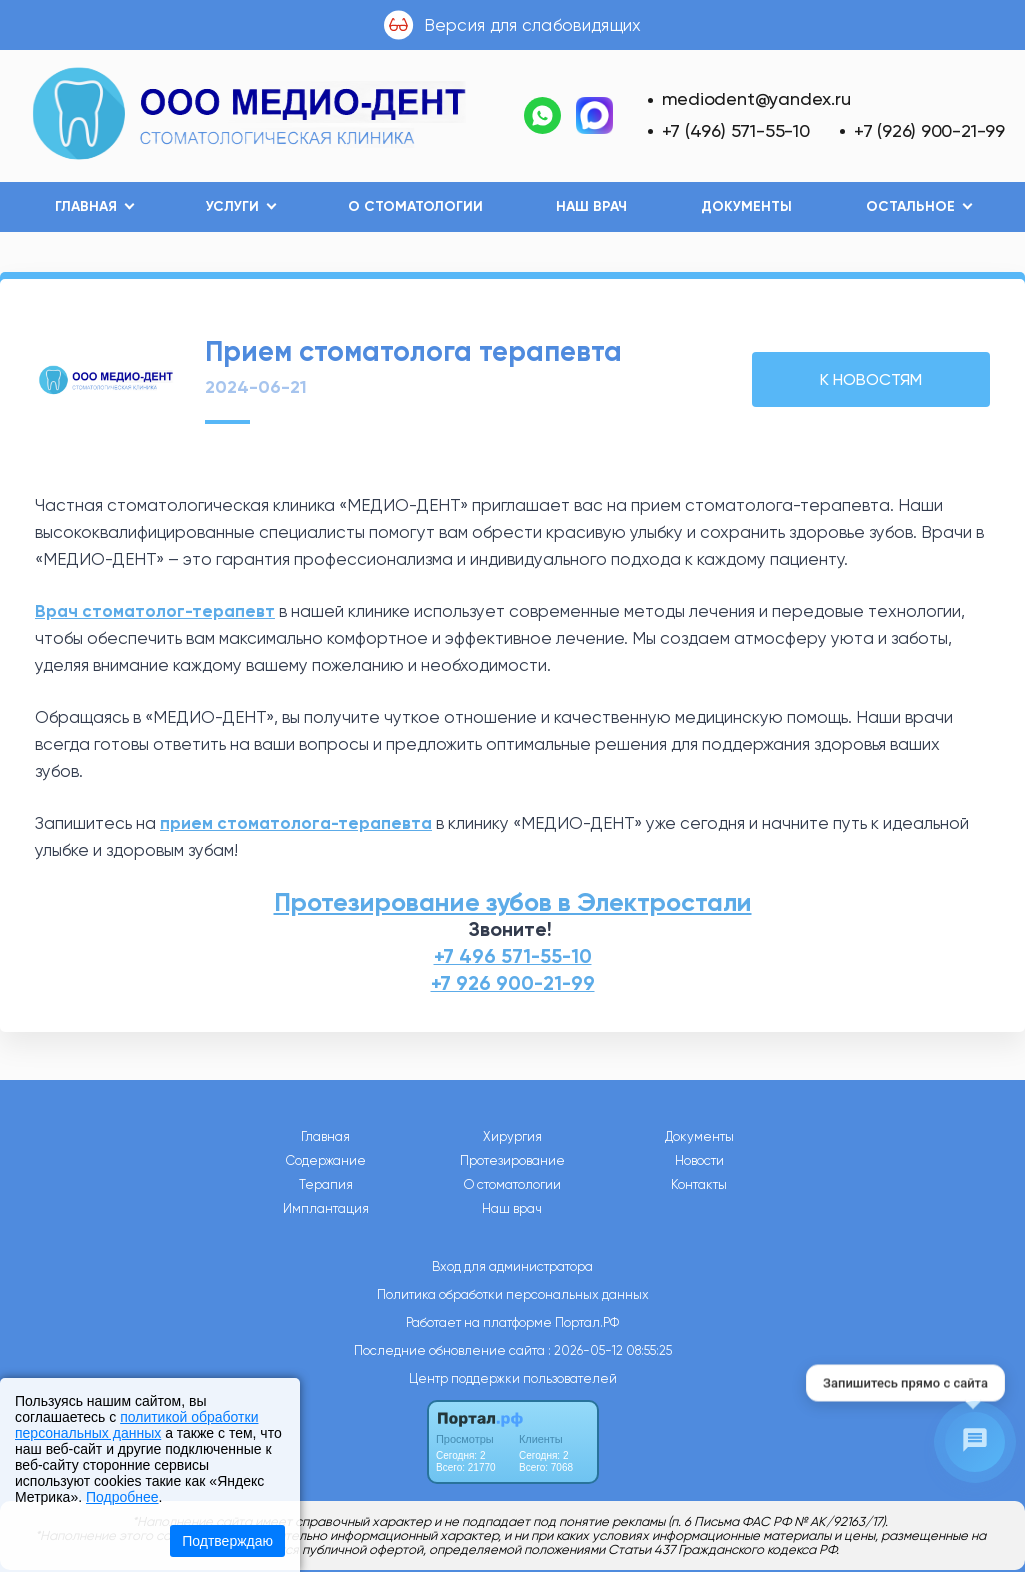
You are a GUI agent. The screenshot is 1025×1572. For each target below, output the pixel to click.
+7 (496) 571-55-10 (736, 130)
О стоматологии (415, 206)
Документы (746, 206)
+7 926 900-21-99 (513, 983)
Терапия (326, 1185)
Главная (325, 1137)
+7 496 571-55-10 (513, 956)
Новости (699, 1161)
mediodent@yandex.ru (756, 98)
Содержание (326, 1161)
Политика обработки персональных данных (513, 1294)
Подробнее (122, 1497)
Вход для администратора (512, 1266)
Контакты (699, 1185)
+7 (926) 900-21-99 (929, 130)
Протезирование (512, 1161)
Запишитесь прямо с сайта (905, 1383)
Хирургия (512, 1137)
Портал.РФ (587, 1322)
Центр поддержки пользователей (513, 1378)
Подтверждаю (227, 1541)
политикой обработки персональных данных (136, 1425)
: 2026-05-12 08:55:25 (610, 1350)
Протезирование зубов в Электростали (513, 902)
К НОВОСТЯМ (871, 379)
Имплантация (326, 1209)
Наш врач (591, 206)
